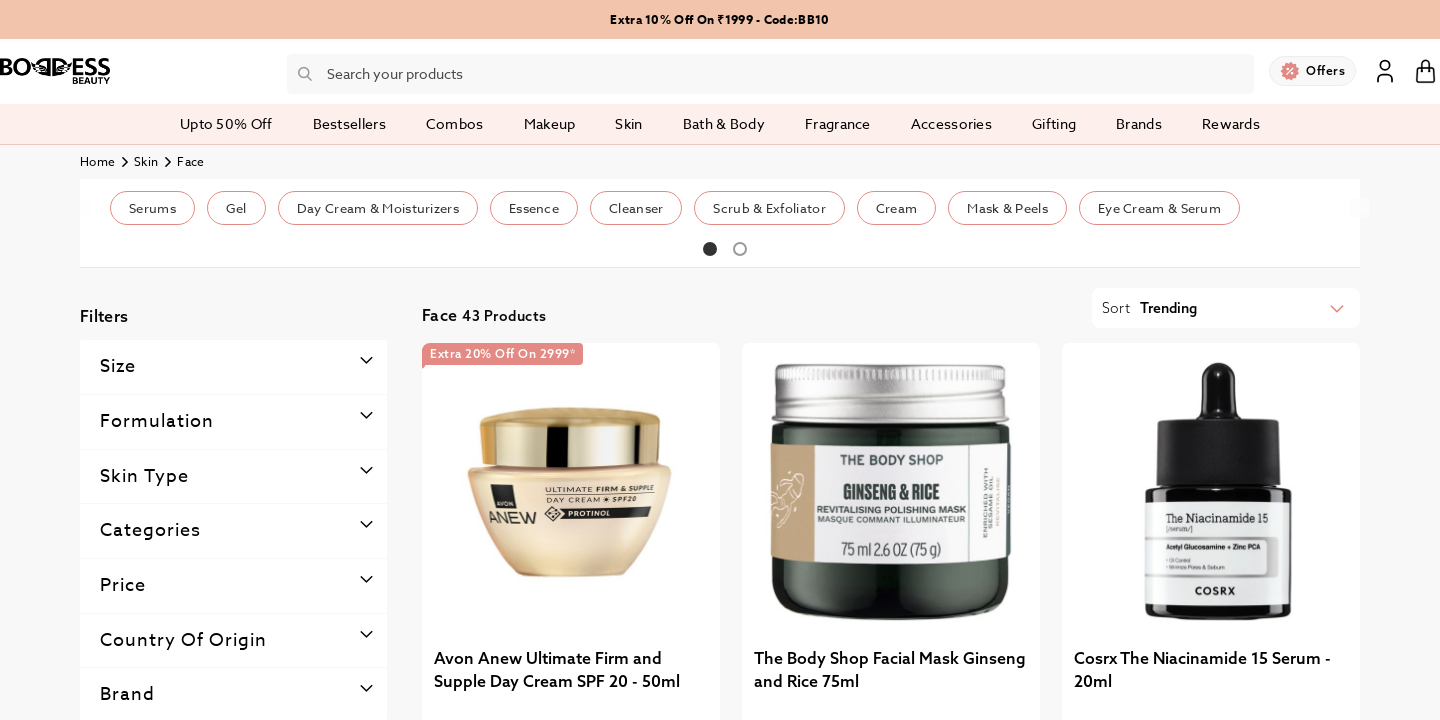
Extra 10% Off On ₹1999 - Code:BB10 (719, 19)
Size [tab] (118, 366)
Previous (81, 208)
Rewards (1231, 123)
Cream (897, 208)
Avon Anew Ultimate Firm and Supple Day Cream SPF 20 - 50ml (557, 669)
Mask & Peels (1007, 208)
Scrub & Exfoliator (769, 208)
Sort (1116, 308)
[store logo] (55, 71)
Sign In (1385, 70)
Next (1359, 208)
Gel (236, 208)
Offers (1325, 70)
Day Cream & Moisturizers (378, 208)
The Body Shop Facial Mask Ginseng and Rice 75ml (890, 669)
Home (97, 161)
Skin (146, 161)
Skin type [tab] (144, 476)
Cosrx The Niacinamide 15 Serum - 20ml (1202, 669)
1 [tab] (710, 249)
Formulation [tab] (157, 421)
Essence (534, 208)
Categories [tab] (150, 530)
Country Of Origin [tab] (183, 640)
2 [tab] (740, 249)
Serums (152, 208)
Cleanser (636, 208)
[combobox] (770, 74)
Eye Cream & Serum (1159, 208)
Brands (1139, 123)
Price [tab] (123, 585)
